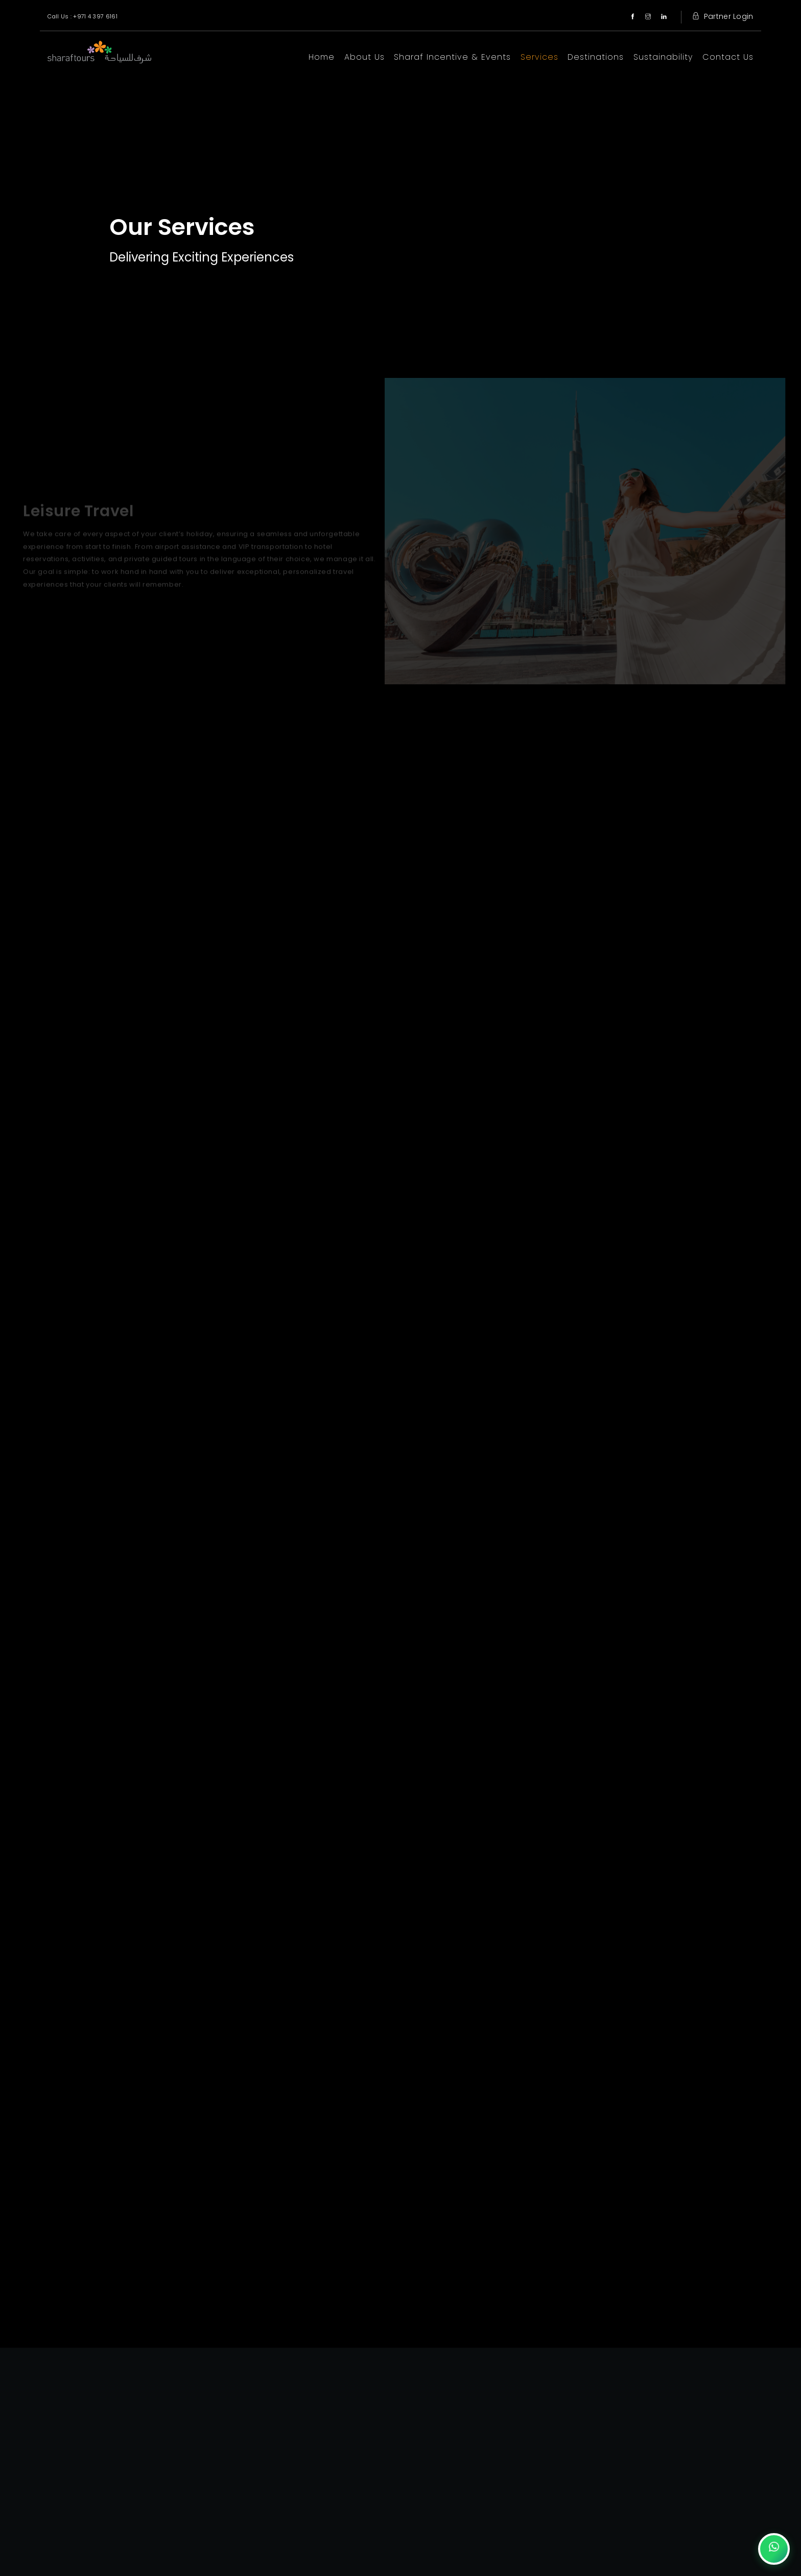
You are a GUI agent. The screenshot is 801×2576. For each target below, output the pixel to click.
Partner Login (720, 16)
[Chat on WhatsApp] (774, 2549)
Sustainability (663, 57)
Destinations (596, 57)
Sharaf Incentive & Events (452, 57)
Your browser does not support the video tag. (400, 189)
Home (322, 57)
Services (539, 57)
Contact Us (727, 57)
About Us (364, 57)
